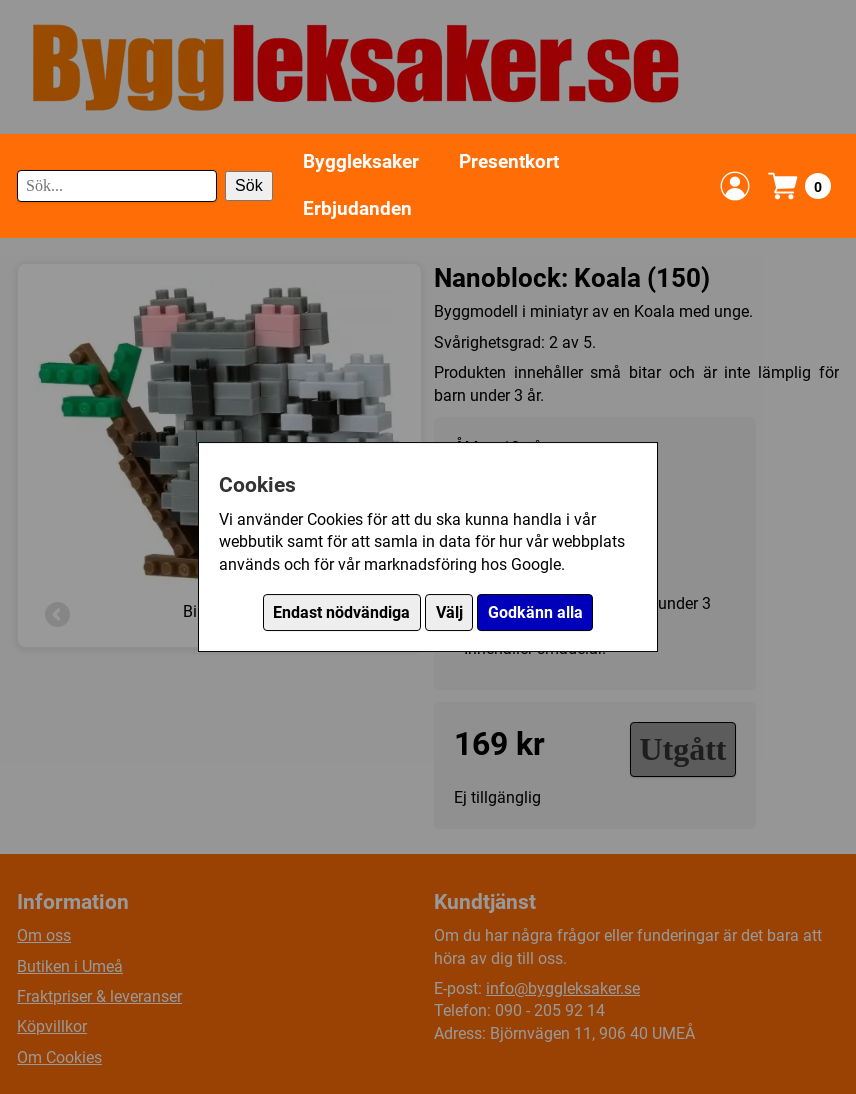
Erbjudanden (357, 208)
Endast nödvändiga (341, 612)
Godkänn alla (535, 612)
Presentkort (509, 161)
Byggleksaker (361, 161)
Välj (449, 612)
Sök (249, 185)
